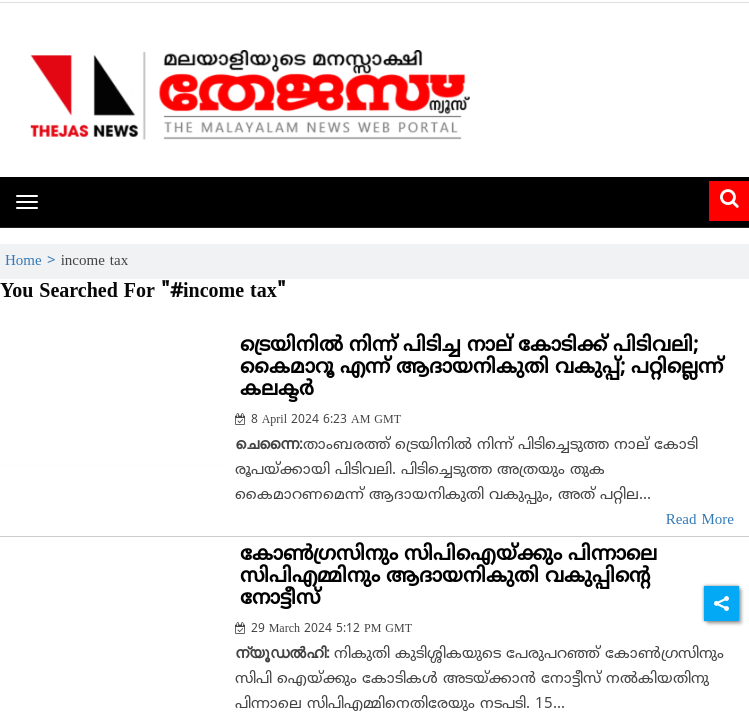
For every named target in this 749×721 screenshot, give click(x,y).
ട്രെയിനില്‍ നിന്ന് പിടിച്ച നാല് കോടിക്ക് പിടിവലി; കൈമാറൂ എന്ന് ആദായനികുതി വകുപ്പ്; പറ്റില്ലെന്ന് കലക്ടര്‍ (481, 368)
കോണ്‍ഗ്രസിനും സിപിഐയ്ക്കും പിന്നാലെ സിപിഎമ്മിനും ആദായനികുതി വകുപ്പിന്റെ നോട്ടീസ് (448, 577)
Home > (33, 261)
